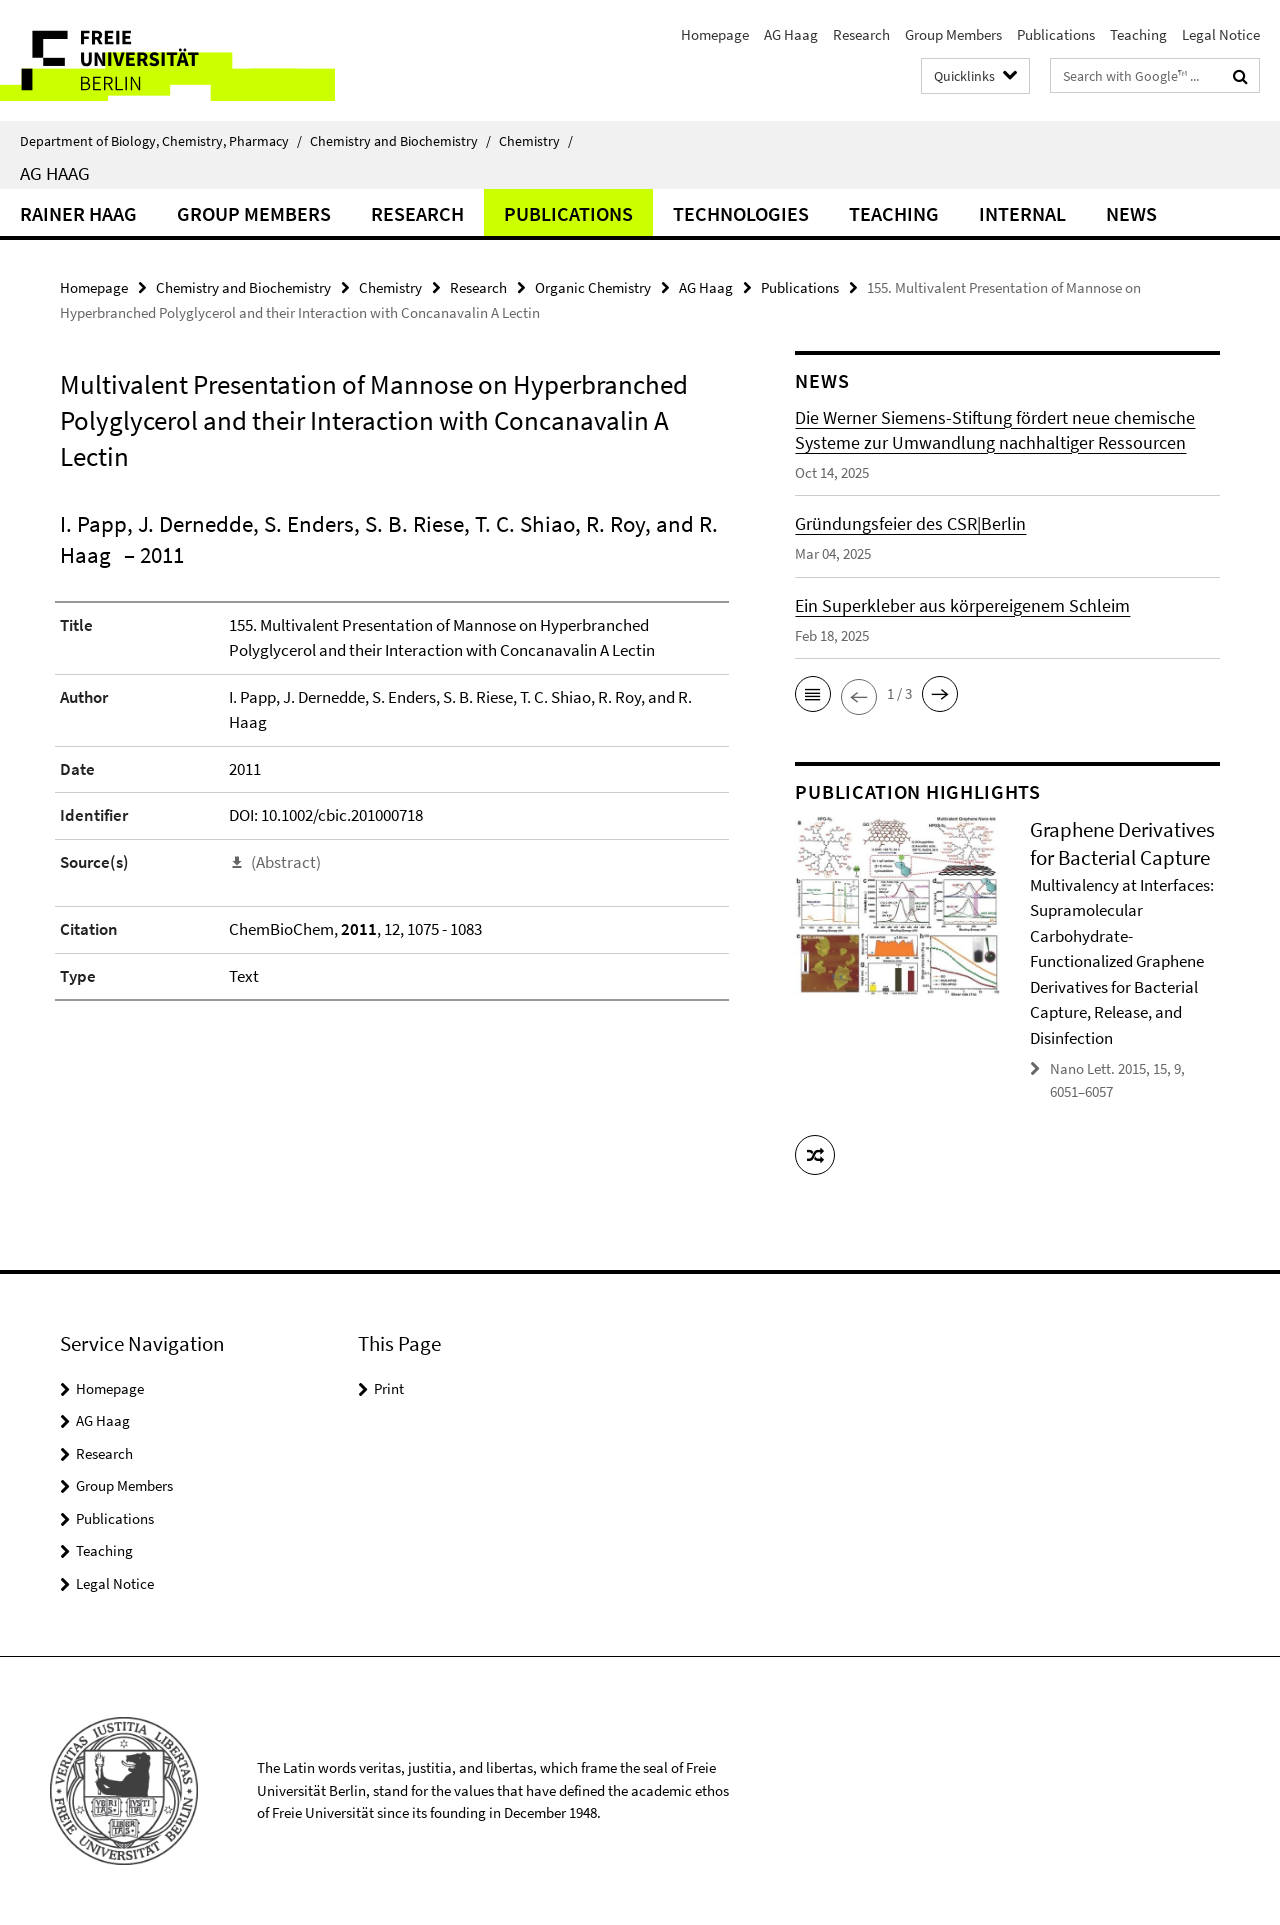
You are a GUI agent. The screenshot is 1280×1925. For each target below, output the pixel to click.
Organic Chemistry (593, 287)
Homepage (715, 34)
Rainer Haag (78, 213)
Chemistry (536, 141)
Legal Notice (1221, 34)
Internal (1022, 213)
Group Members (953, 34)
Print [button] (389, 1388)
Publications (1056, 34)
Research (861, 34)
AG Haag (791, 34)
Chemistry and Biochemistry (400, 141)
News (1131, 213)
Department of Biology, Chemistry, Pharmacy (161, 141)
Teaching (1138, 34)
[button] (813, 694)
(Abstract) (286, 862)
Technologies (741, 213)
